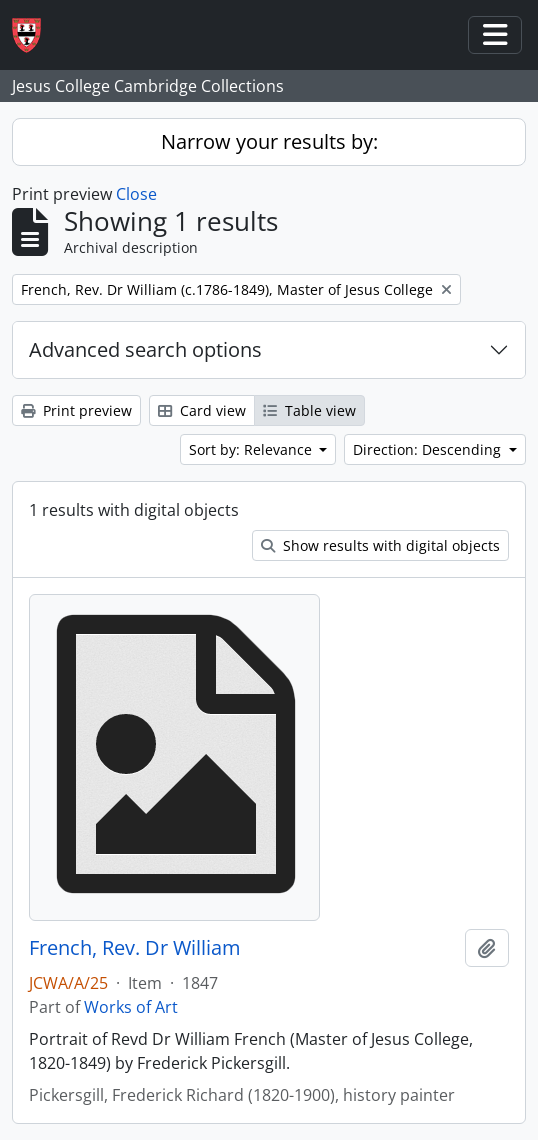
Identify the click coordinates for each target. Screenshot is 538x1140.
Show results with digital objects (380, 545)
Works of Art (131, 1007)
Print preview (76, 410)
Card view (202, 410)
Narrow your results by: (269, 141)
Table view (309, 410)
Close (136, 194)
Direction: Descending (429, 449)
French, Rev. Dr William (135, 948)
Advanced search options (145, 349)
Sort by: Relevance (252, 449)
